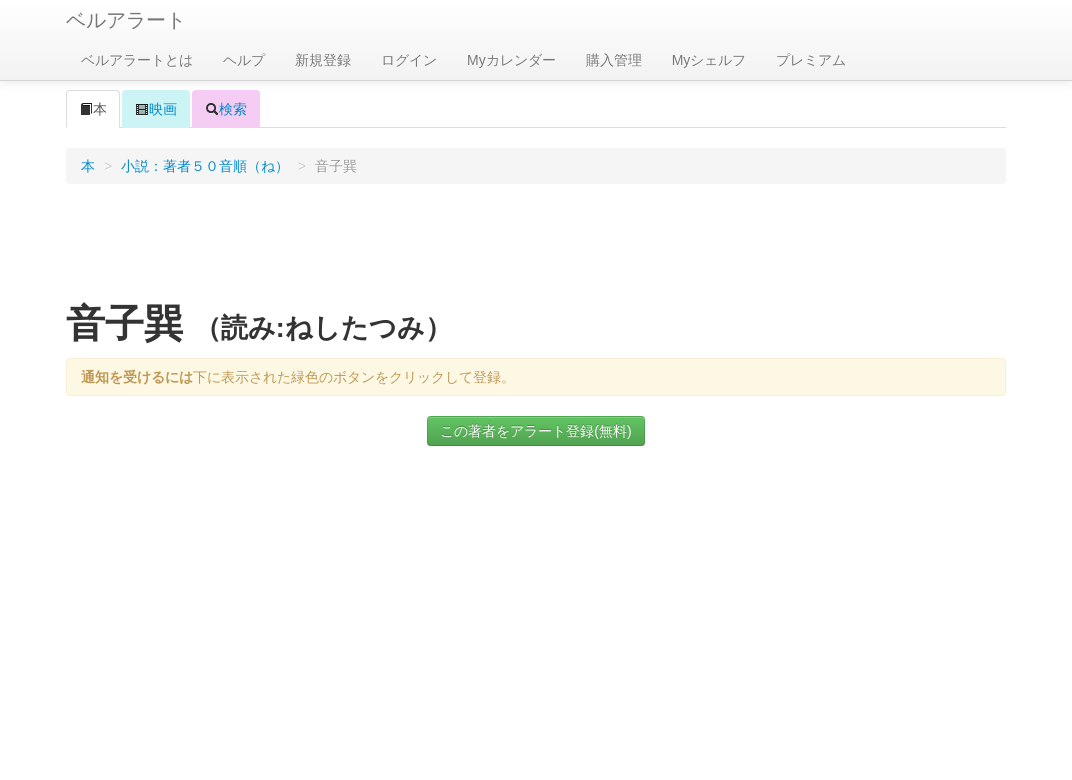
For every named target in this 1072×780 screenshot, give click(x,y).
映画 (156, 109)
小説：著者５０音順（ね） (205, 166)
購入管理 (614, 60)
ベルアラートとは (137, 60)
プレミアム (811, 60)
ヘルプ (244, 60)
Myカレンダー (511, 60)
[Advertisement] (536, 249)
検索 (226, 109)
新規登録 (323, 60)
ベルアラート (126, 20)
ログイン (409, 60)
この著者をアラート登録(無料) (535, 431)
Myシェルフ (709, 60)
